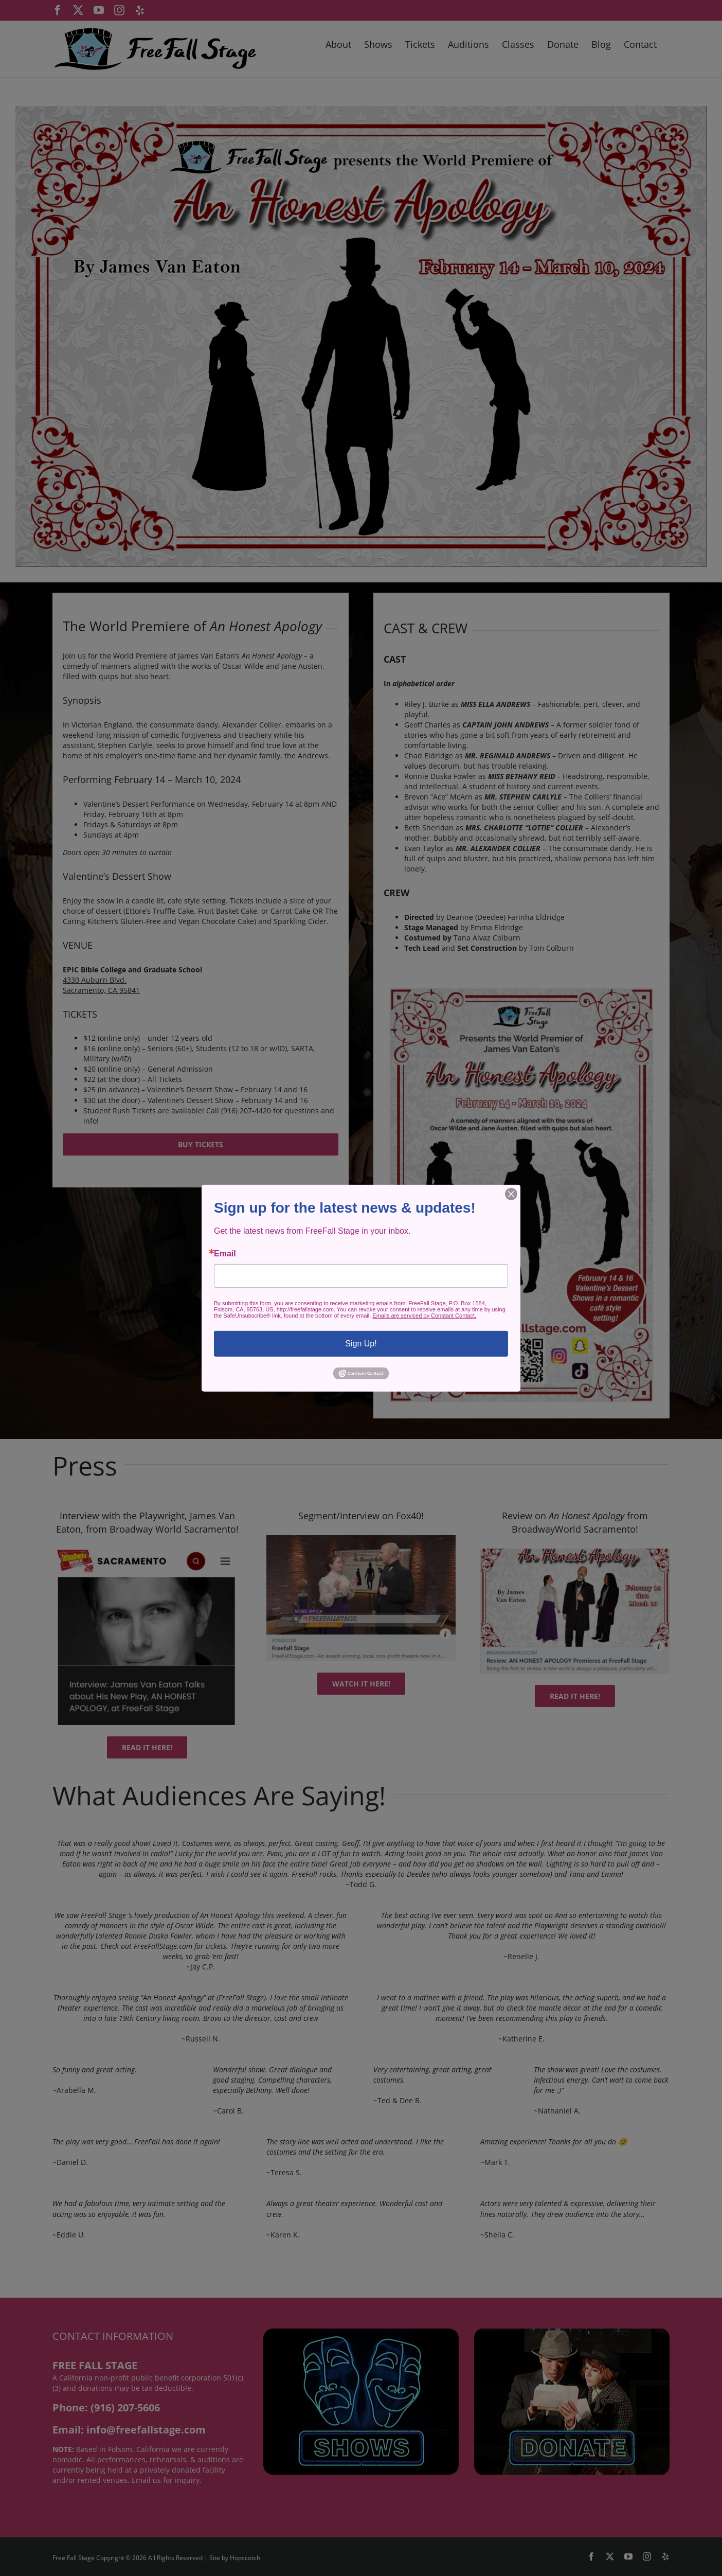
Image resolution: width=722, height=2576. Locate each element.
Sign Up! (360, 1343)
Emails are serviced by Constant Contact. (424, 1315)
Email (225, 1253)
